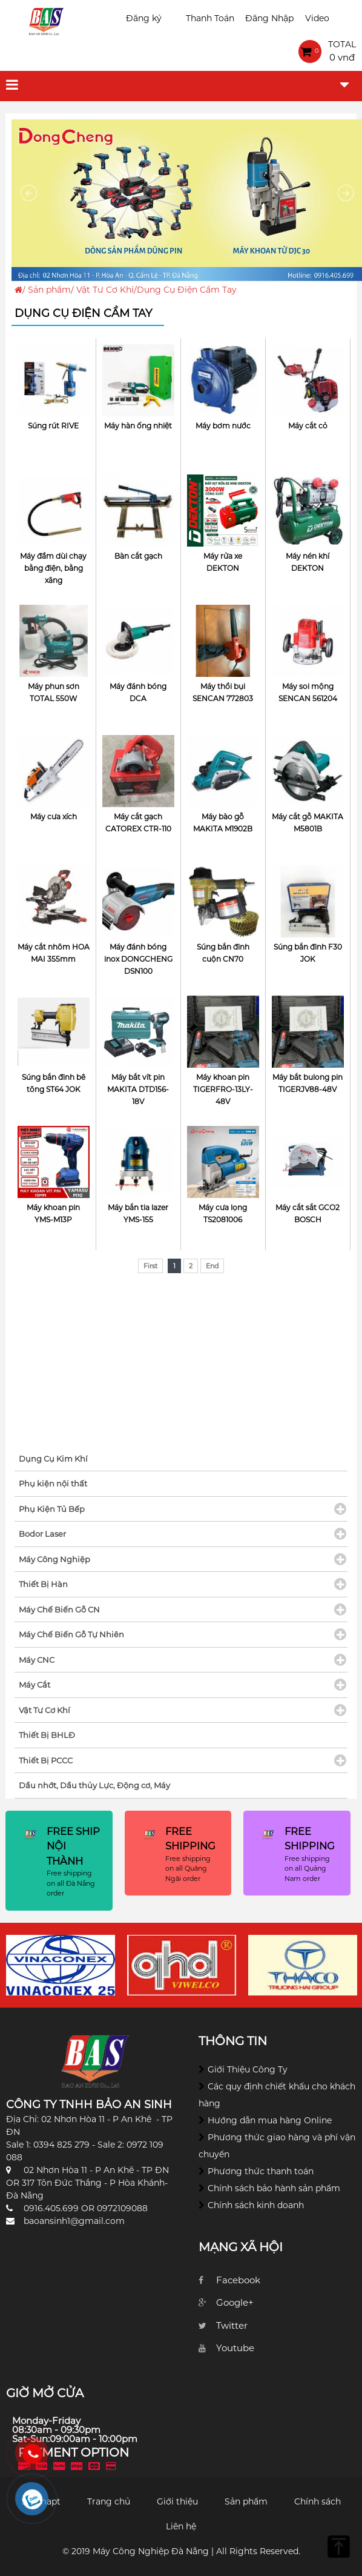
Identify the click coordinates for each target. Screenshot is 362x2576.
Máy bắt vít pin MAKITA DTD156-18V (138, 1089)
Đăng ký (144, 18)
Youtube (235, 2348)
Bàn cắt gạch (138, 556)
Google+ (235, 2302)
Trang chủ (108, 2501)
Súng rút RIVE (53, 425)
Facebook (238, 2280)
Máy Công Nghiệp (54, 1559)
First (150, 1266)
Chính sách (317, 2501)
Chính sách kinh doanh (256, 2205)
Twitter (232, 2325)
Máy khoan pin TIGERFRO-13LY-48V (223, 1089)
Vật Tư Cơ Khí (105, 289)
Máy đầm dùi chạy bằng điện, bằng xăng (53, 568)
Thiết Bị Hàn (43, 1584)
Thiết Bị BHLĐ (47, 1735)
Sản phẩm (49, 289)
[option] (60, 1965)
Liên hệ (181, 2526)
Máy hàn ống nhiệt (138, 425)
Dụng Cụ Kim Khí (53, 1458)
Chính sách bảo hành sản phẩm (274, 2188)
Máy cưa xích (53, 816)
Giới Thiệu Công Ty (248, 2069)
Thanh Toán (210, 18)
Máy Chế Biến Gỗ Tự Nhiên (71, 1634)
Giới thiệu (177, 2501)
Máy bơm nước (223, 425)
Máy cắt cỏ (307, 425)
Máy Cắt (34, 1684)
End (212, 1266)
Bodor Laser (42, 1534)
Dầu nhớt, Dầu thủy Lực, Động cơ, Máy (94, 1785)
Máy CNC (36, 1660)
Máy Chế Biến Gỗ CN (59, 1609)
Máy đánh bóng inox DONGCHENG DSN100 (138, 959)
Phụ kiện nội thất (53, 1483)
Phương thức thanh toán (261, 2171)
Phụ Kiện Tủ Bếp (52, 1509)
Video (317, 18)
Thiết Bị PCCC (46, 1760)
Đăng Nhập (269, 18)
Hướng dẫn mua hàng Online (270, 2120)
